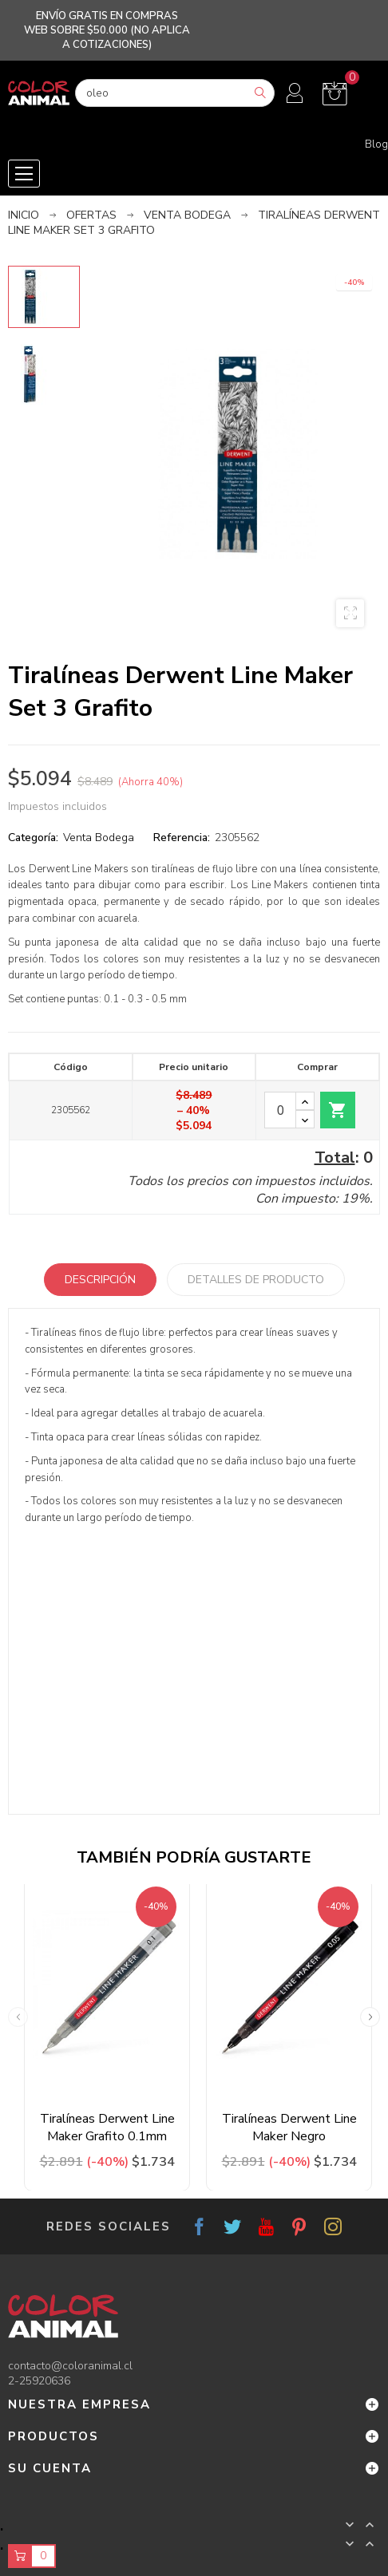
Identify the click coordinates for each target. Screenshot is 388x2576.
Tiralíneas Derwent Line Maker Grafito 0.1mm (107, 2127)
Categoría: (33, 837)
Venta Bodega (98, 837)
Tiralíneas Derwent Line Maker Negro (289, 2127)
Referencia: (181, 837)
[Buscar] (175, 93)
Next (370, 2017)
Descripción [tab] (100, 1279)
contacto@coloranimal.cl (70, 2365)
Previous (18, 2017)
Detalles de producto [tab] (256, 1279)
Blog (376, 144)
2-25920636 (39, 2380)
